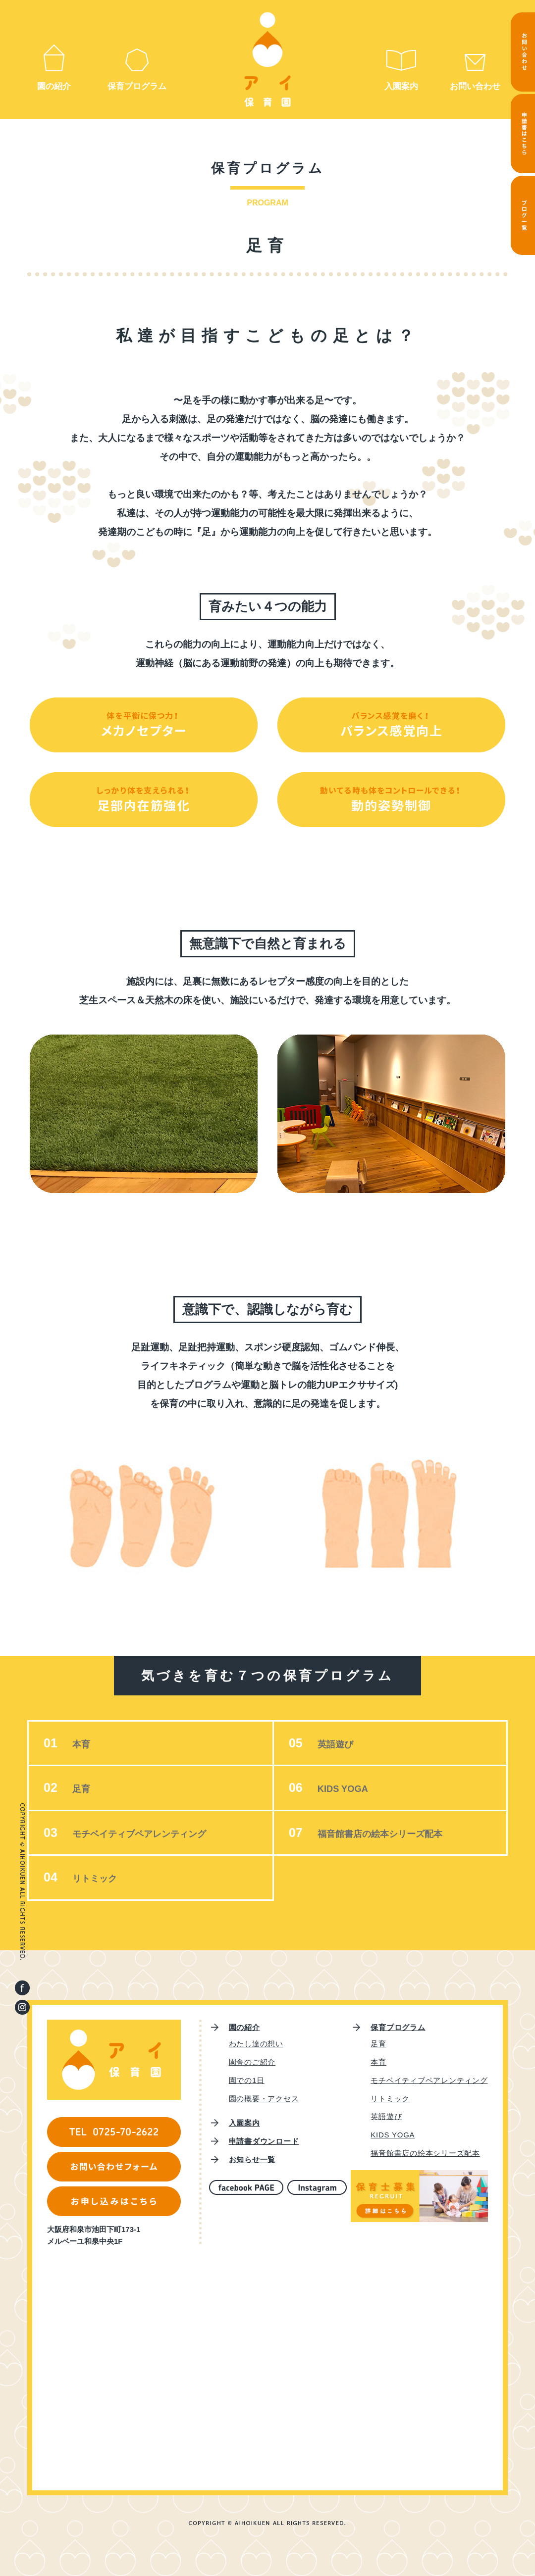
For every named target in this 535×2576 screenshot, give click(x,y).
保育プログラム (136, 86)
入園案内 (401, 86)
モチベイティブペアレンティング (157, 1833)
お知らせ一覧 (252, 2159)
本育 (83, 1743)
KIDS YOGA (351, 1788)
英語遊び (343, 1743)
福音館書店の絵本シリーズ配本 (398, 1833)
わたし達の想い (256, 2043)
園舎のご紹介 (252, 2062)
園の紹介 (54, 86)
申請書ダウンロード (264, 2141)
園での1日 (247, 2080)
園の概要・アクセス (264, 2098)
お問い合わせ (475, 86)
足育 (83, 1788)
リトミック (100, 1878)
